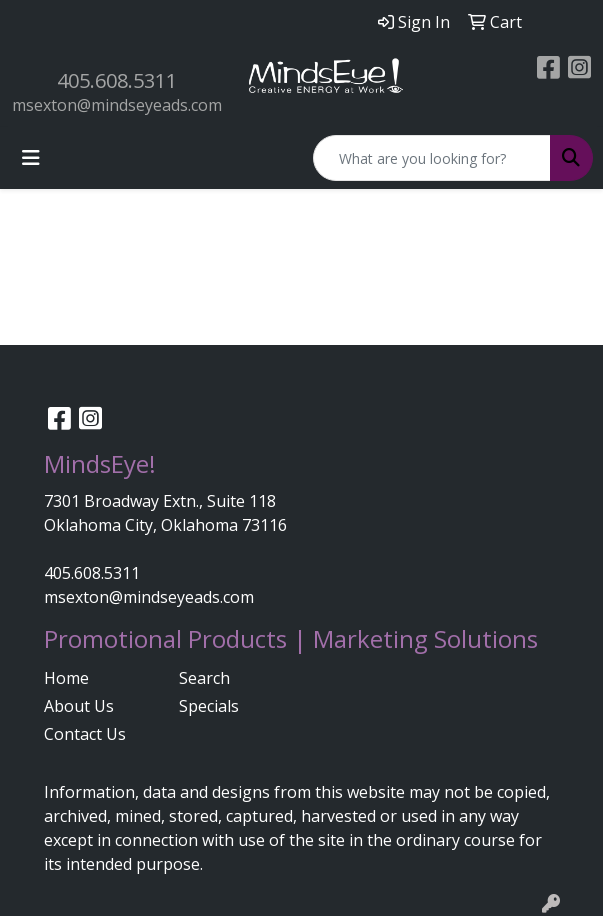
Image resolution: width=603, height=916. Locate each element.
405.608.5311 (117, 80)
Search (204, 678)
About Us (79, 706)
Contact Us (85, 734)
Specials (209, 706)
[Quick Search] (432, 158)
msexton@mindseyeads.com (117, 105)
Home (66, 678)
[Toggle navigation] (31, 158)
